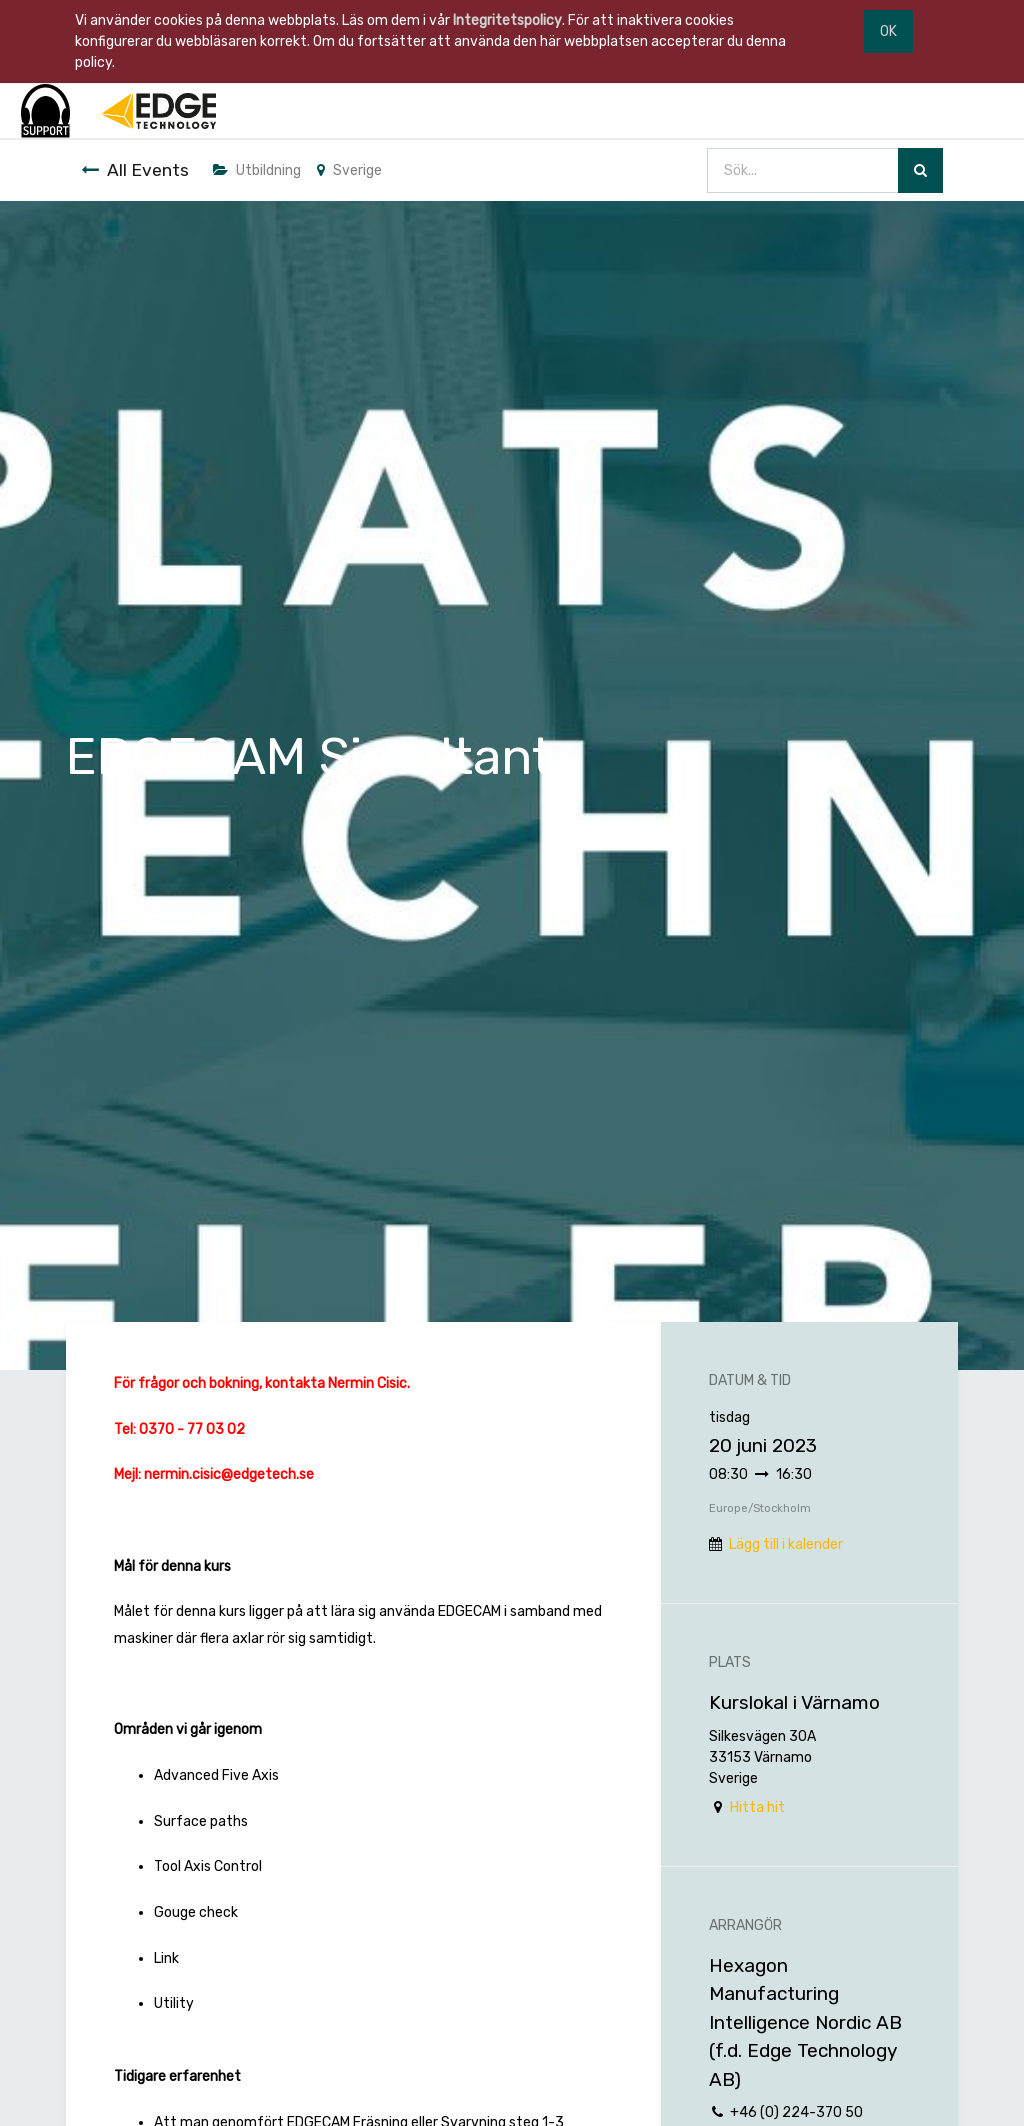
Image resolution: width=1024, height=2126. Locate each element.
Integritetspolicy (507, 20)
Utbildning (257, 170)
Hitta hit (757, 1807)
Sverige (349, 170)
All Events (135, 170)
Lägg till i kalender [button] (786, 1544)
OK (888, 31)
